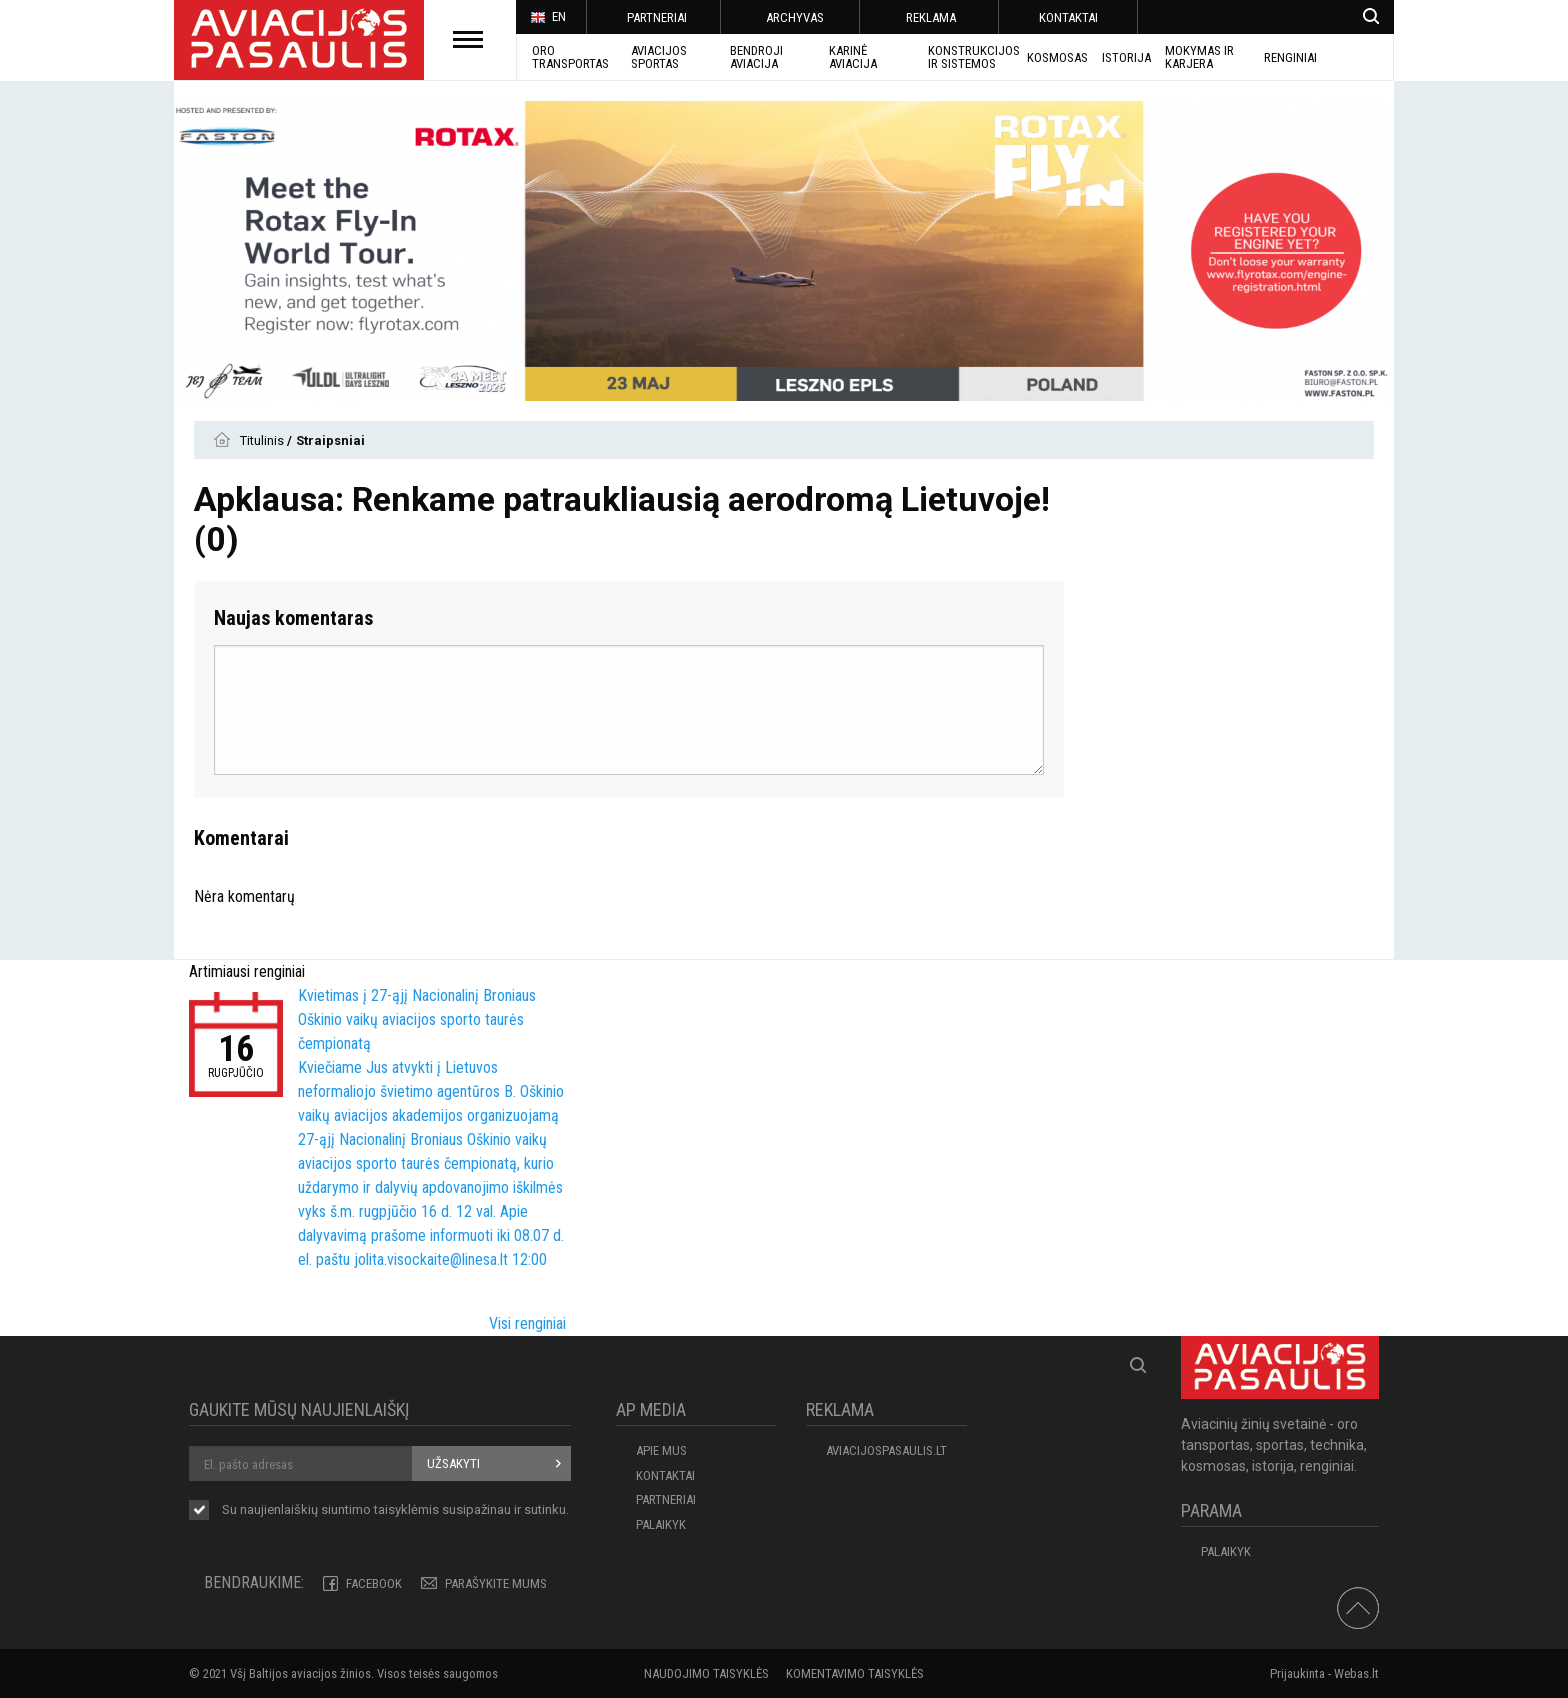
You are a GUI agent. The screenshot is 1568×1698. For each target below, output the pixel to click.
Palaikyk (661, 1524)
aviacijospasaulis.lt (886, 1450)
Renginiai (1290, 57)
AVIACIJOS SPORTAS (659, 57)
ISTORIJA (1126, 57)
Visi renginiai (527, 1323)
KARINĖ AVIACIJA (853, 57)
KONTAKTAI (1068, 17)
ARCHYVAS (795, 17)
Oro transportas (570, 57)
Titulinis (263, 440)
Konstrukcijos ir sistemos (974, 57)
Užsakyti (453, 1463)
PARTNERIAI (657, 17)
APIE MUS (661, 1450)
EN (548, 18)
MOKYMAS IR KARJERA (1199, 57)
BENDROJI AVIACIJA (756, 57)
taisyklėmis (406, 1509)
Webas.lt (1356, 1673)
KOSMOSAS (1057, 57)
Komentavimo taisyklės (855, 1673)
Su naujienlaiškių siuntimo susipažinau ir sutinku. (395, 1511)
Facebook (374, 1583)
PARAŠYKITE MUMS (496, 1583)
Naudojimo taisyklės (706, 1673)
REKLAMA (931, 17)
